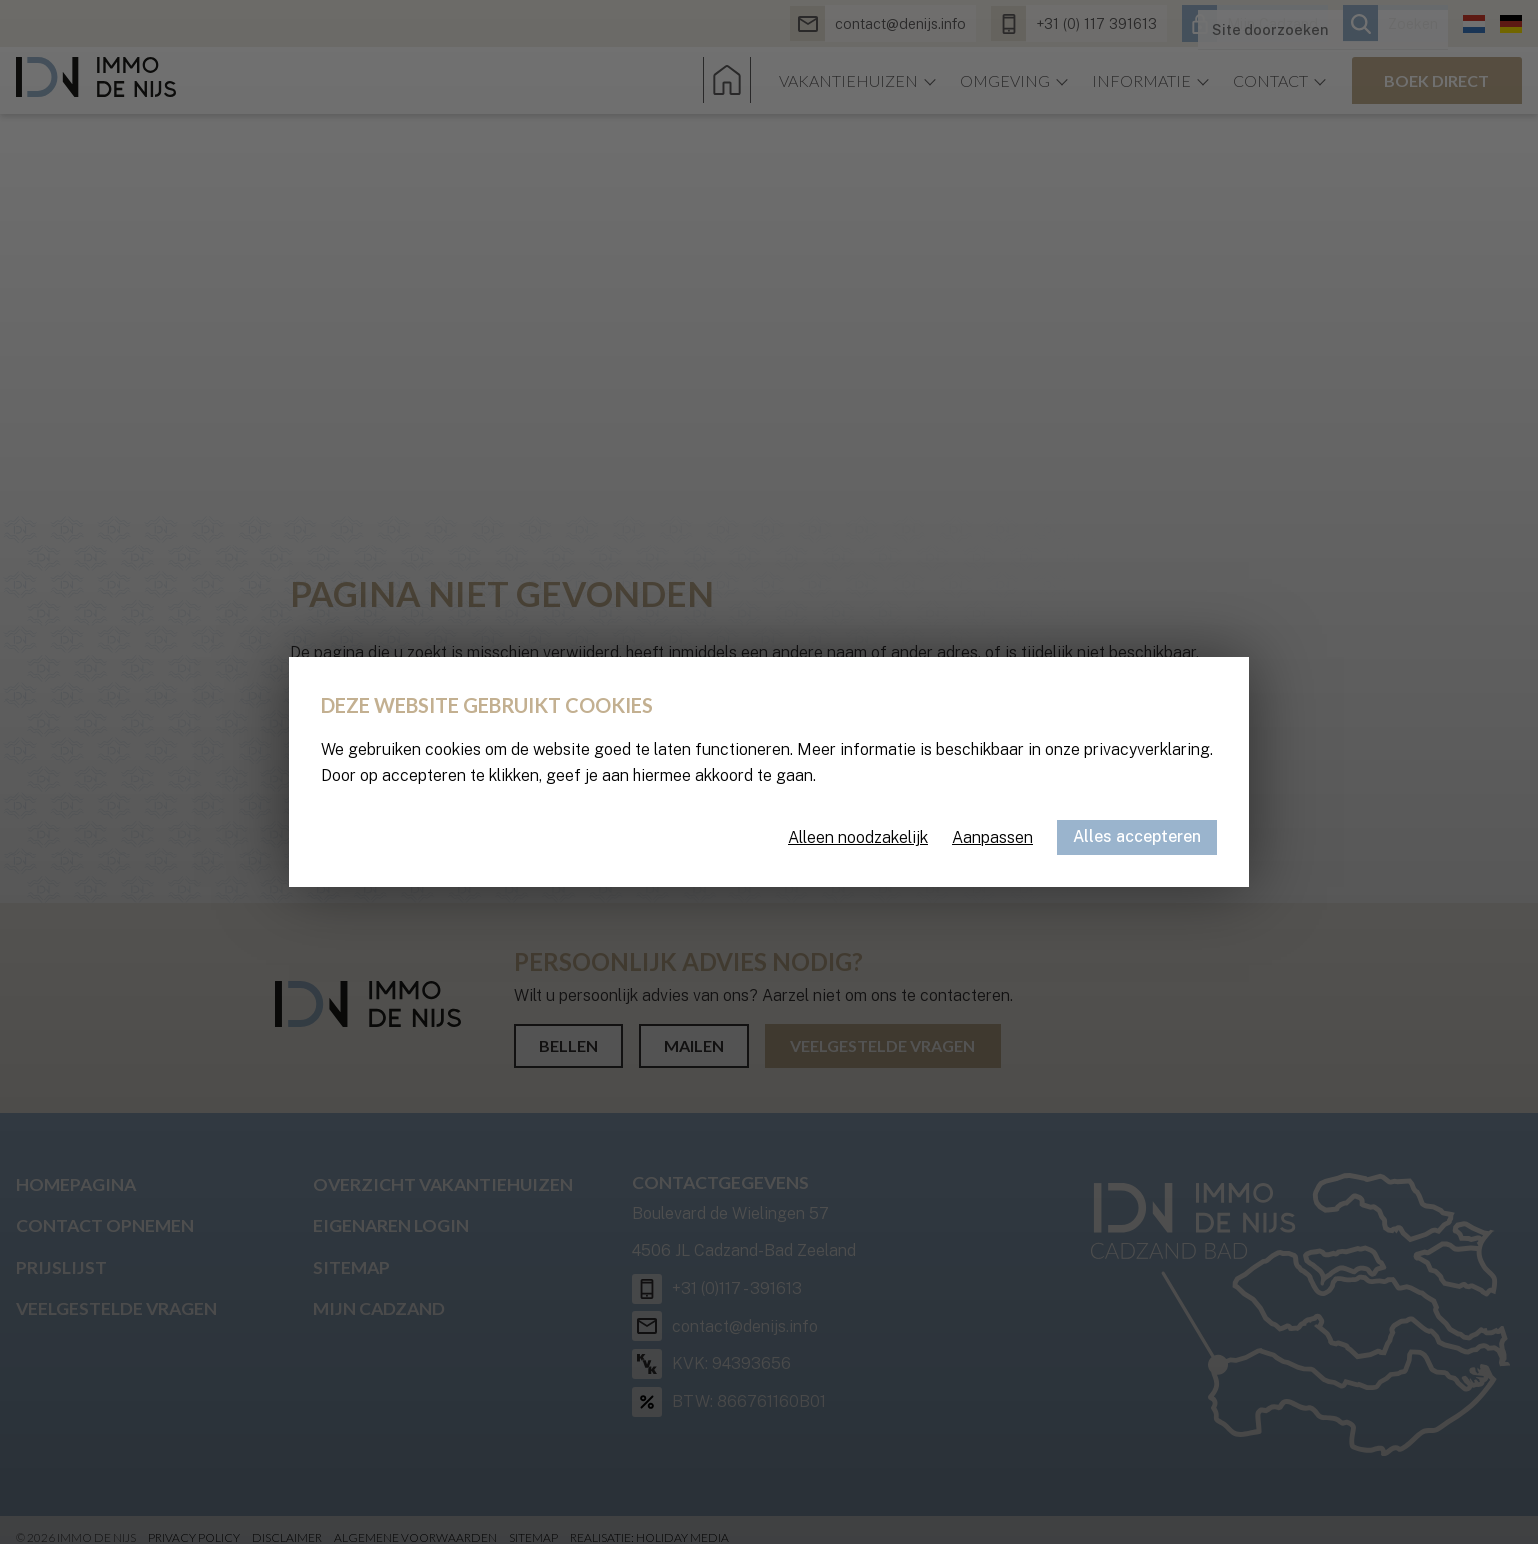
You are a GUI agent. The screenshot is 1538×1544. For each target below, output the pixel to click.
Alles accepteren (1137, 836)
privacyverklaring (1147, 749)
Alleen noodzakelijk (858, 837)
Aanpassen (992, 837)
